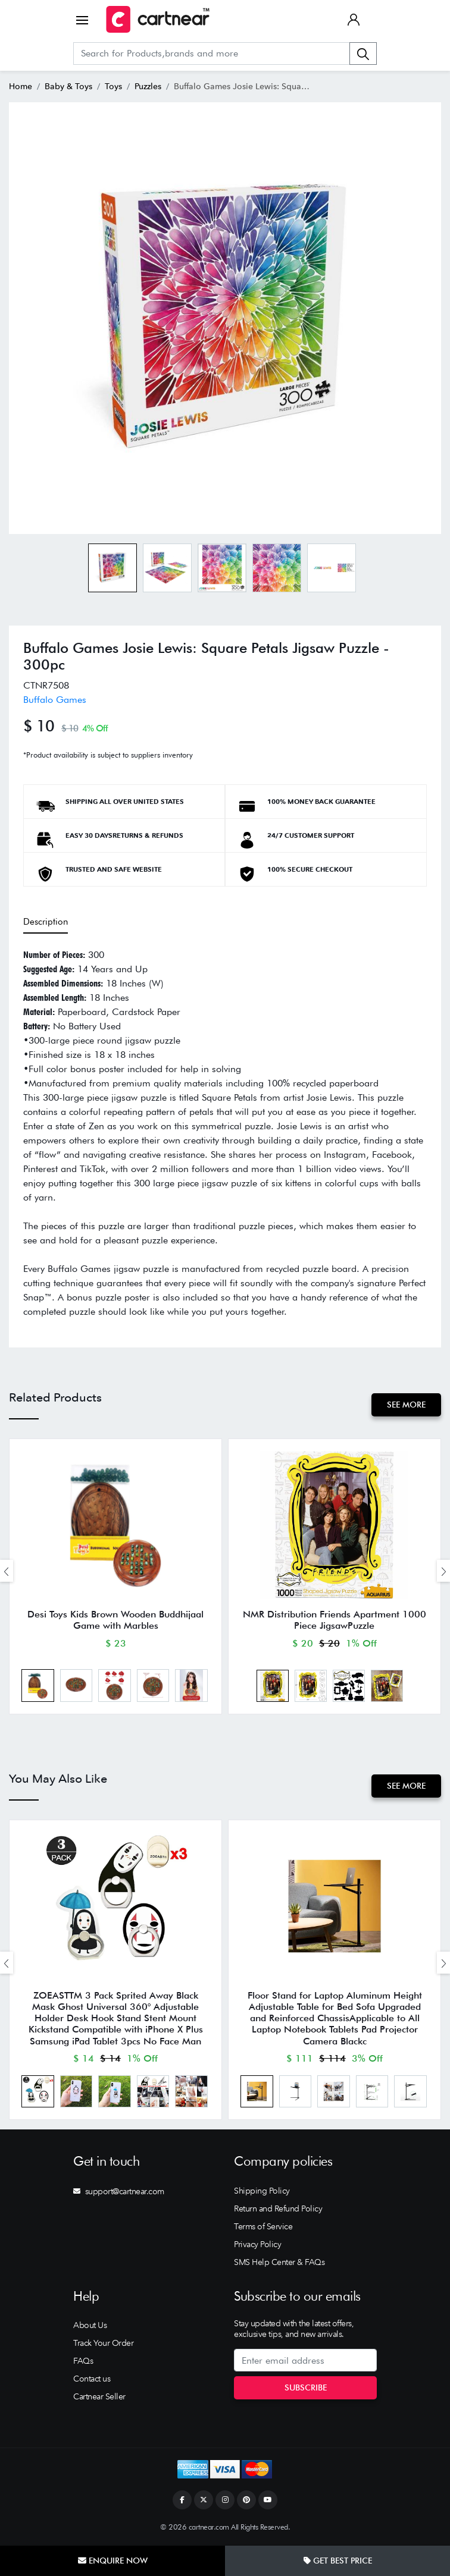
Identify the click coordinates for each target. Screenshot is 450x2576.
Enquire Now (113, 2560)
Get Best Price (338, 2560)
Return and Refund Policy (278, 2209)
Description (45, 921)
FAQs (83, 2362)
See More (406, 1404)
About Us (90, 2326)
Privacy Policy (257, 2245)
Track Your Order (103, 2344)
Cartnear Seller (99, 2397)
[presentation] (6, 1571)
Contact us (91, 2379)
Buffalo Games (54, 699)
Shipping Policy (262, 2192)
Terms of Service (263, 2227)
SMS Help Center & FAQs (279, 2263)
